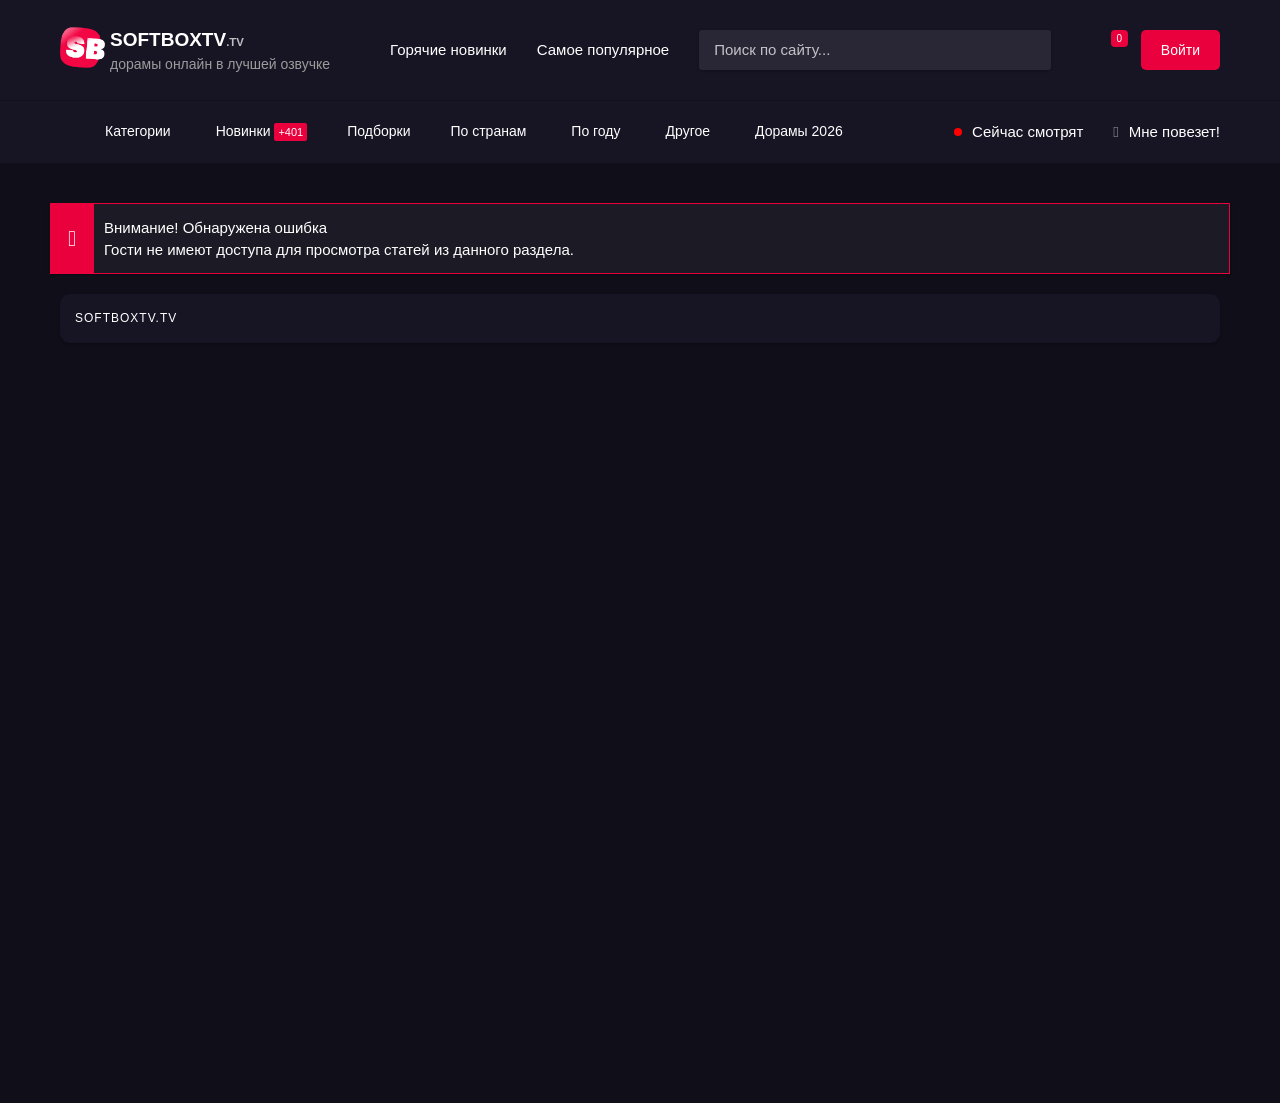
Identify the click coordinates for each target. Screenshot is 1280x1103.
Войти (1180, 50)
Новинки (262, 132)
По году (595, 131)
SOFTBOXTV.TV (126, 318)
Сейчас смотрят (1027, 131)
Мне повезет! (1174, 131)
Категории (138, 131)
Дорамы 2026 (799, 131)
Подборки (378, 131)
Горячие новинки (448, 49)
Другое (688, 131)
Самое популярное (603, 49)
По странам (488, 131)
